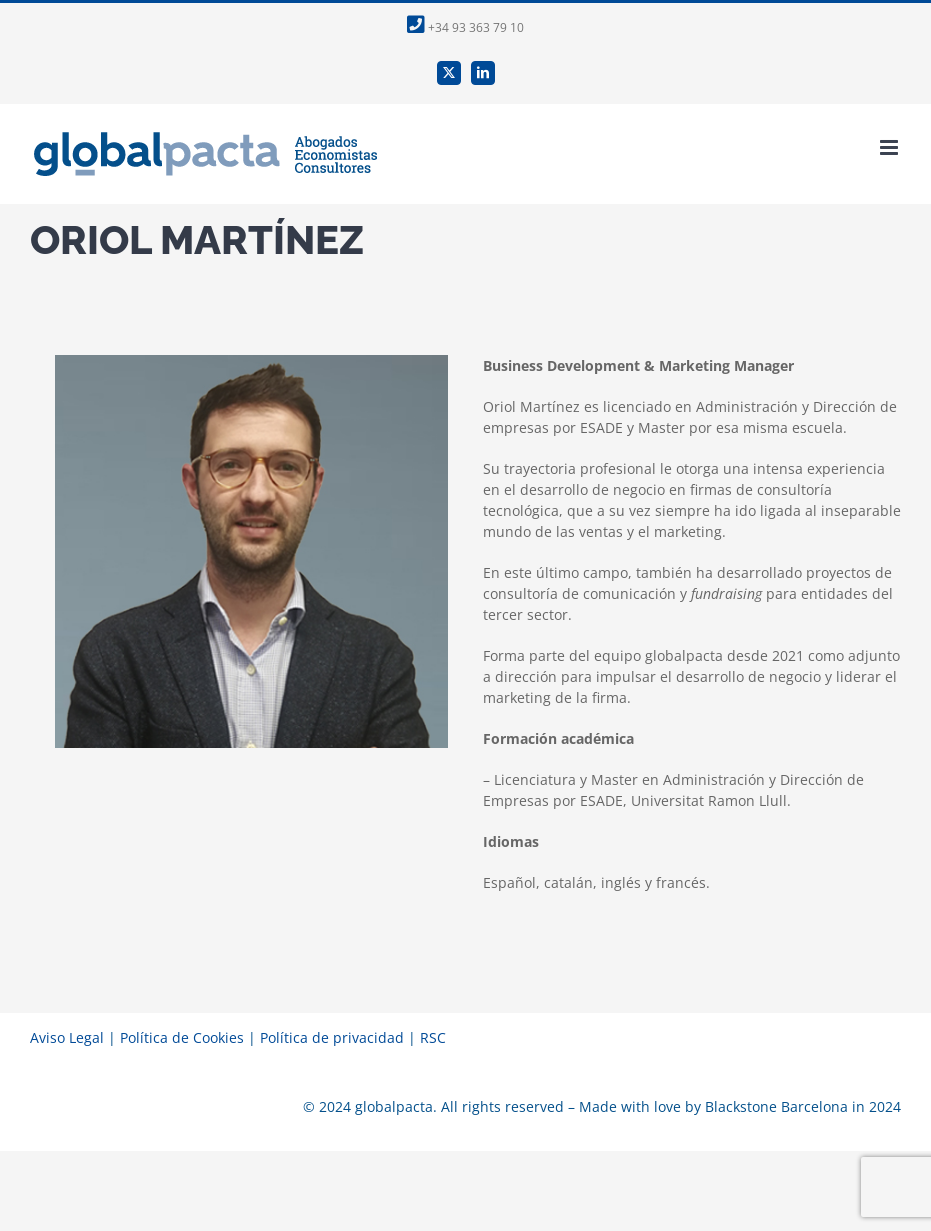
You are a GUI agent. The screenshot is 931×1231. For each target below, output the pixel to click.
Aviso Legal (67, 1037)
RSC (433, 1037)
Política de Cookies (182, 1037)
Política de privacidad (332, 1037)
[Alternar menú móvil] (890, 147)
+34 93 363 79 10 (465, 27)
